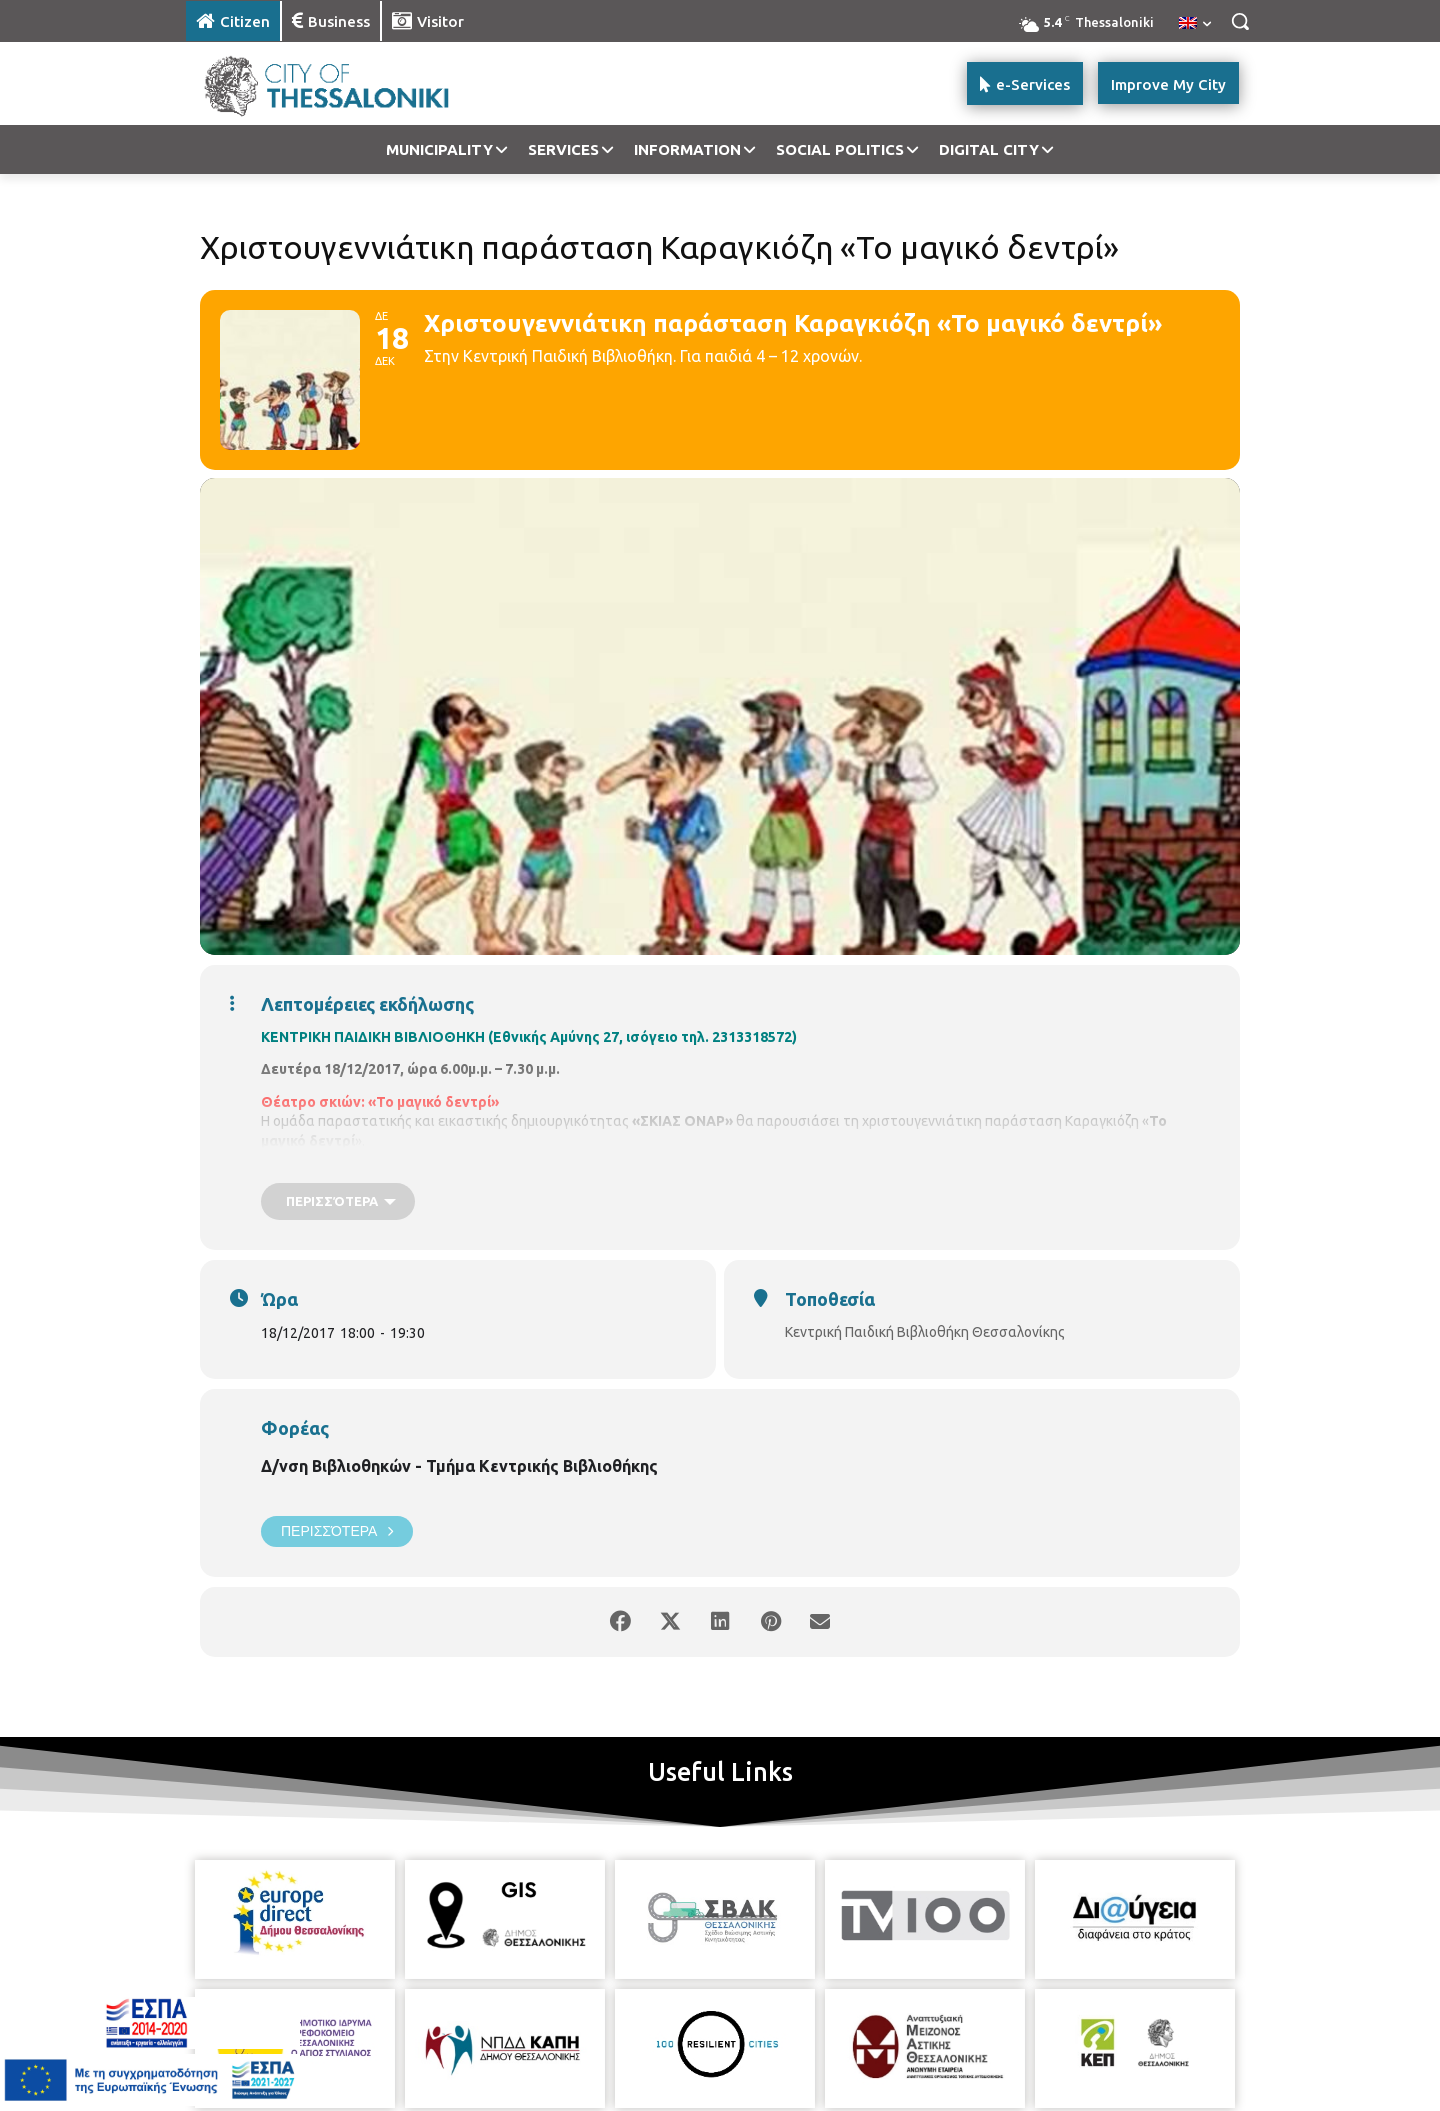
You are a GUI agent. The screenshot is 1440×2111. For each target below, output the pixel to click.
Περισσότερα (337, 1531)
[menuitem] (1195, 24)
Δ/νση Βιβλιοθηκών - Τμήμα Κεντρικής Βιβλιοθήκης (459, 1466)
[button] (1240, 21)
